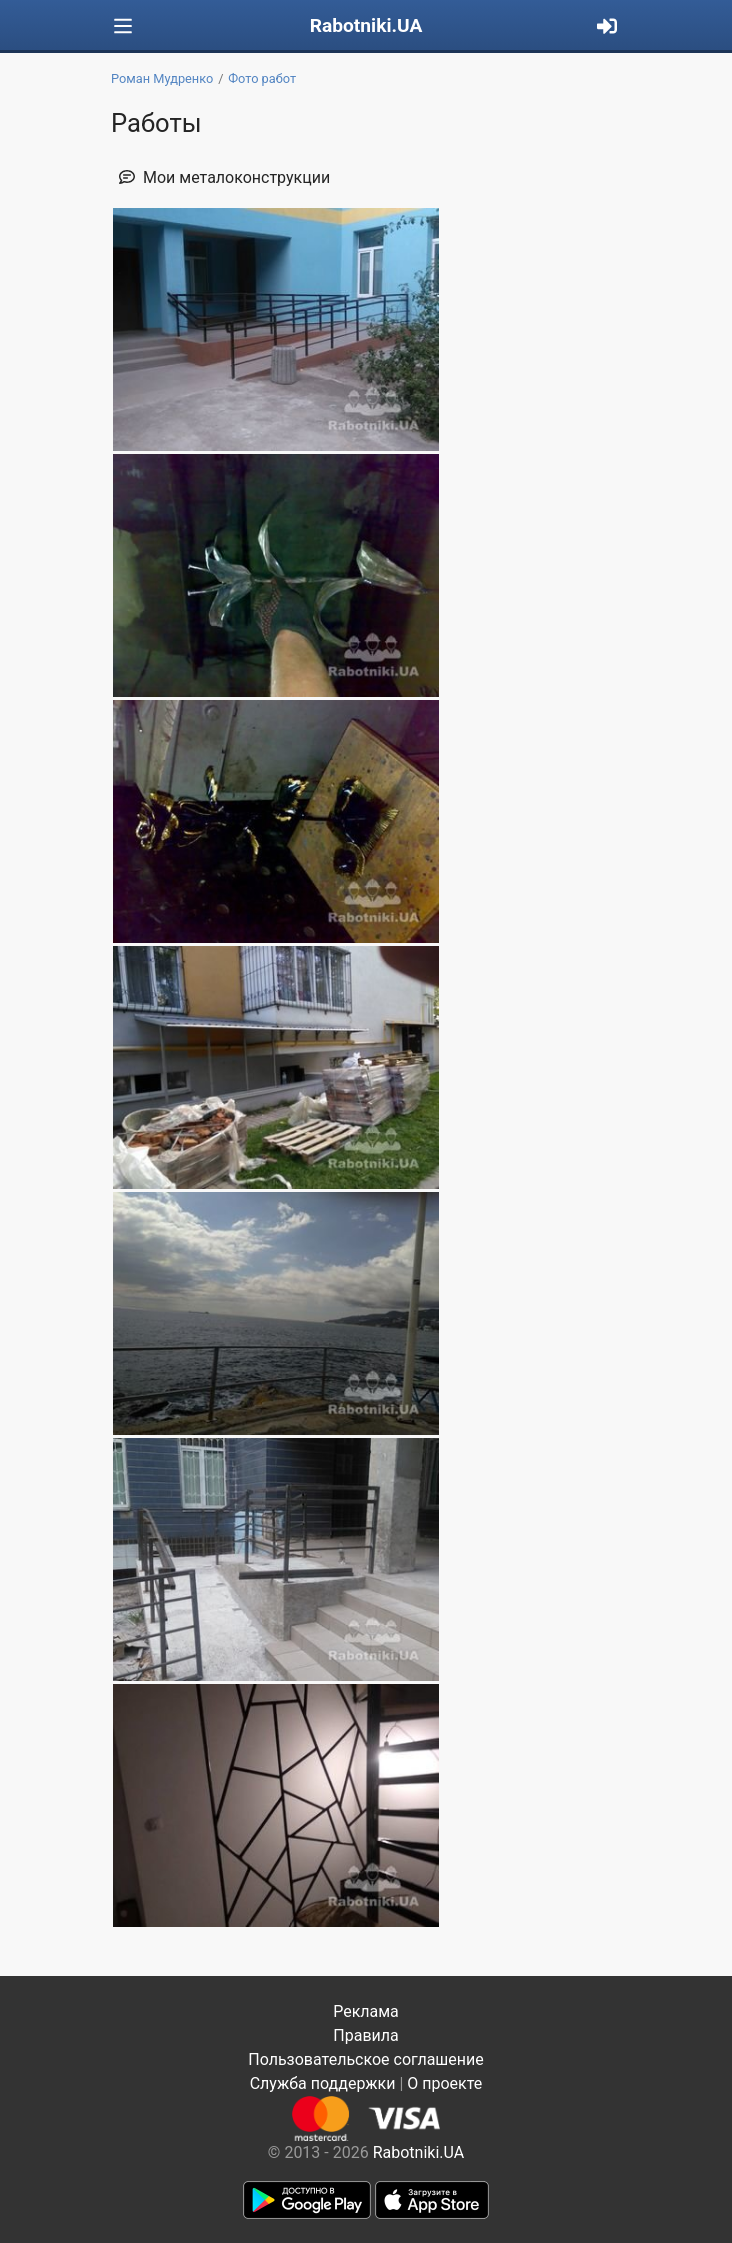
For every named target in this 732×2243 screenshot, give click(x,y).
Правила (365, 2035)
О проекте (444, 2083)
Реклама (366, 2011)
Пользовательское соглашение (366, 2059)
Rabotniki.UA (366, 25)
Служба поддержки (323, 2083)
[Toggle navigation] (123, 26)
